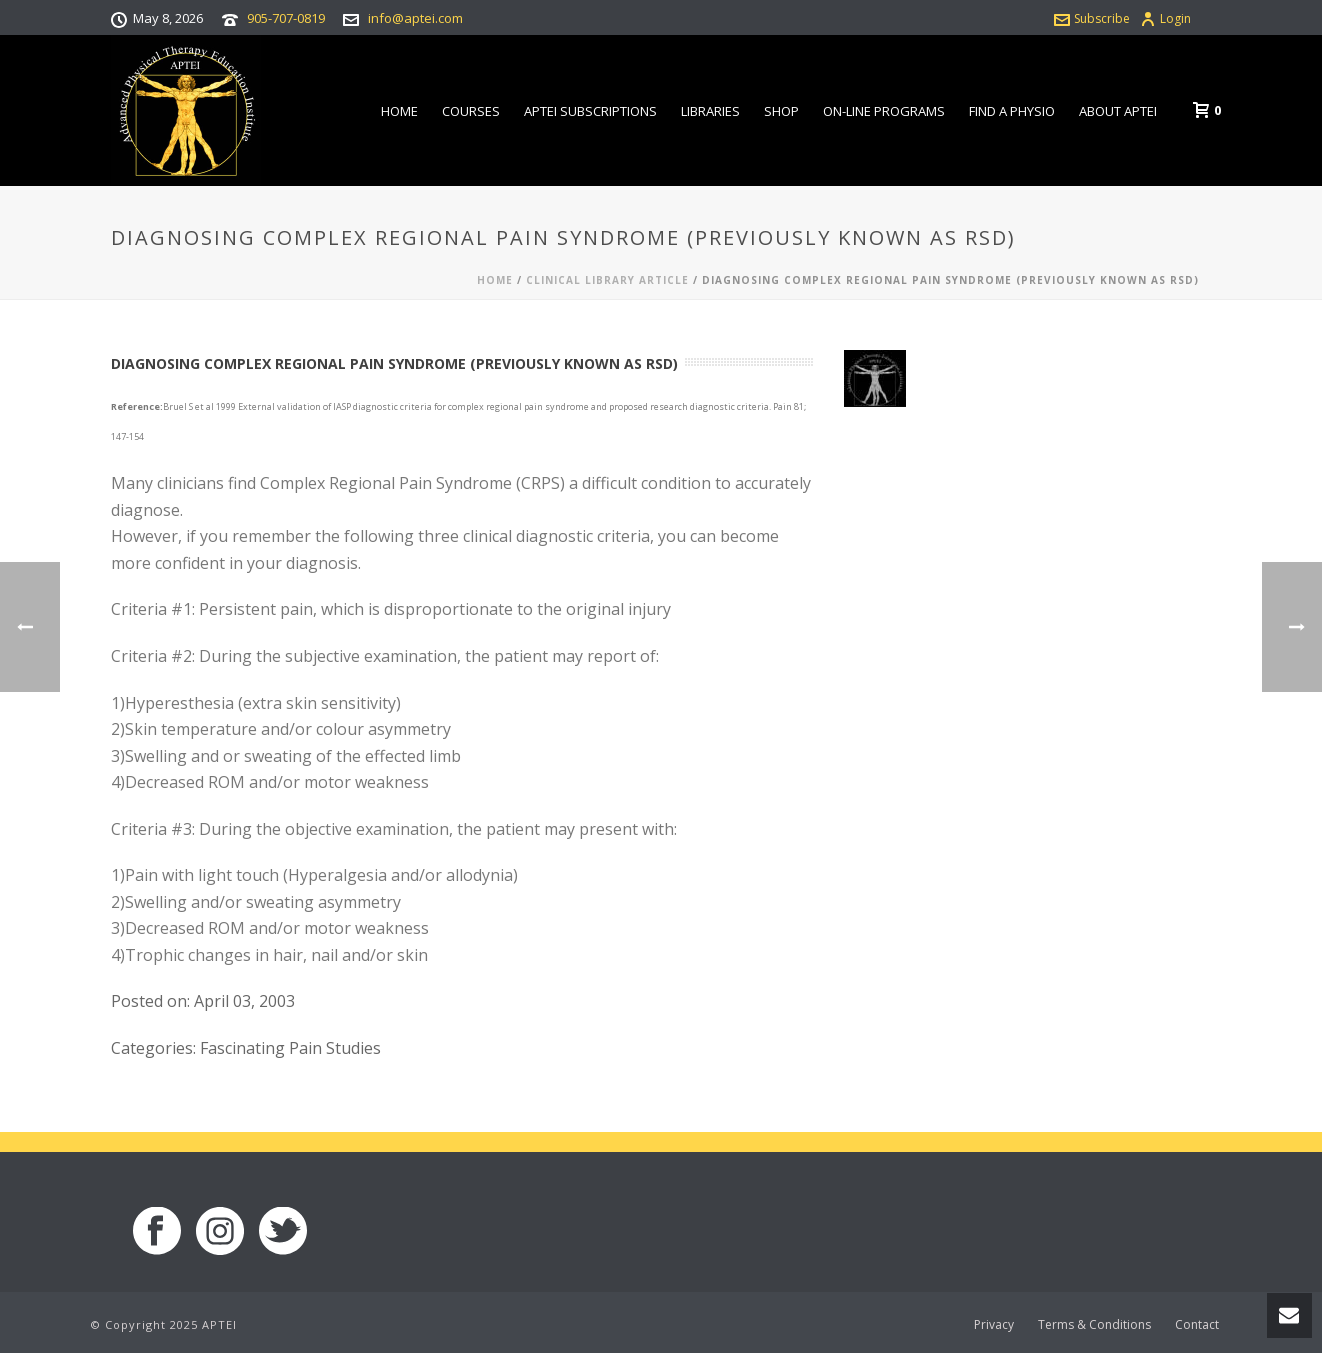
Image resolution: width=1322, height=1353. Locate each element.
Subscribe (1092, 18)
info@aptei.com (415, 18)
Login (1165, 18)
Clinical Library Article (607, 280)
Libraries (710, 111)
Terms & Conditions (1094, 1325)
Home (399, 111)
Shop (781, 111)
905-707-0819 (286, 18)
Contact (1197, 1325)
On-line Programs (884, 111)
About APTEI (1118, 111)
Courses (471, 111)
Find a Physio (1012, 111)
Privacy (994, 1325)
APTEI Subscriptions (590, 111)
